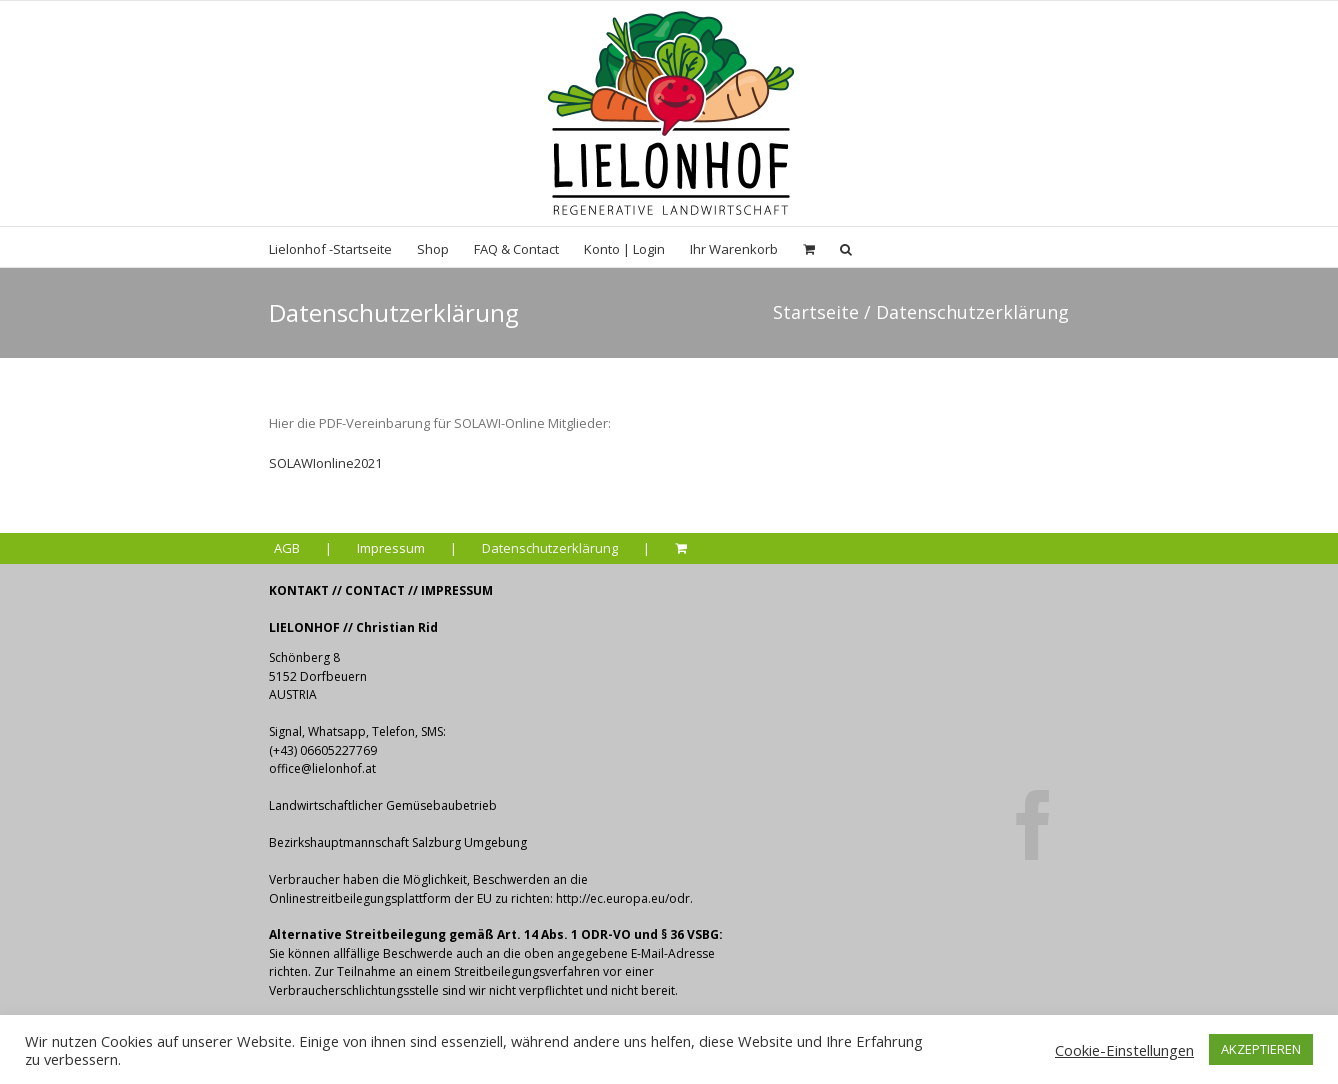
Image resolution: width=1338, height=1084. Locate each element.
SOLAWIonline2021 (325, 463)
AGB (287, 548)
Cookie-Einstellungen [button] (1124, 1050)
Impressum (391, 548)
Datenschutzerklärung (550, 548)
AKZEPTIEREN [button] (1261, 1049)
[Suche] (846, 247)
